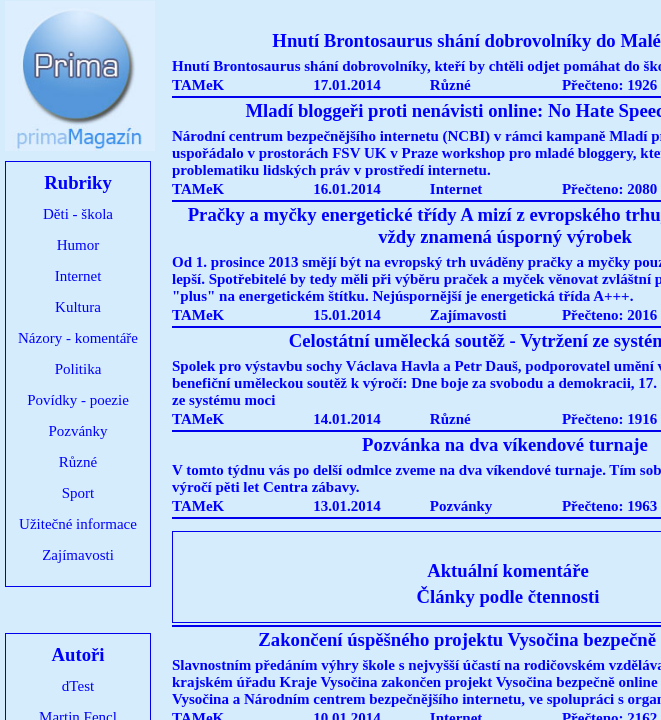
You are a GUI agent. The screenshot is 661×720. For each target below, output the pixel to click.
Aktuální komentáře (508, 570)
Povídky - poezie (78, 400)
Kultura (78, 307)
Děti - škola (78, 214)
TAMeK (198, 85)
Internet (78, 276)
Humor (78, 245)
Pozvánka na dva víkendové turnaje (505, 444)
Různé (78, 462)
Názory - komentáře (78, 338)
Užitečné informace (78, 524)
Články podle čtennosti (508, 596)
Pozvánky (77, 431)
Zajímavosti (78, 555)
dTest (78, 686)
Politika (78, 369)
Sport (78, 493)
